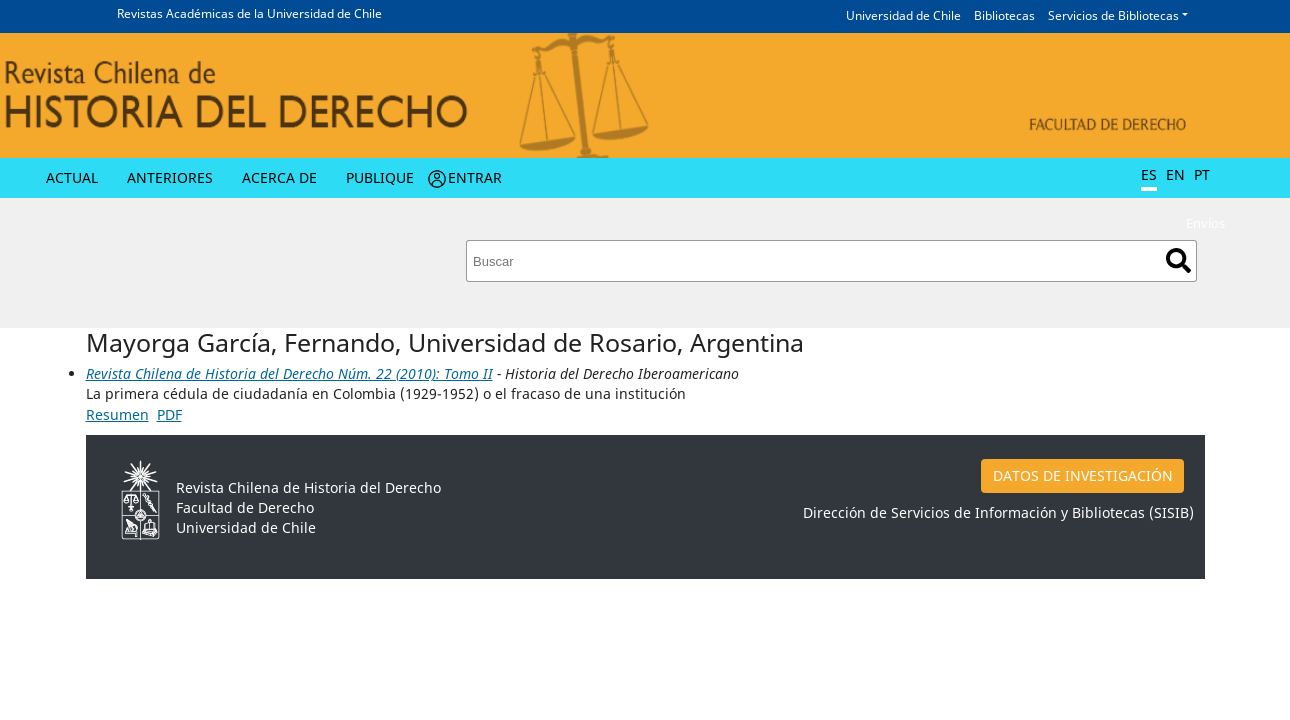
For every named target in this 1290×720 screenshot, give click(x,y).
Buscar (1178, 260)
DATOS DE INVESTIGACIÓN (1083, 475)
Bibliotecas (1004, 15)
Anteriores (170, 177)
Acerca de (279, 177)
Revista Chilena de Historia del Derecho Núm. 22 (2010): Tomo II (289, 373)
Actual (72, 177)
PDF (169, 414)
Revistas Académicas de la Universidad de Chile (249, 13)
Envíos (1205, 223)
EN (1175, 174)
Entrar (475, 177)
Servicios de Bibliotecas (1113, 15)
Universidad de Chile (903, 15)
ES (1149, 174)
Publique (380, 177)
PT (1202, 174)
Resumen (117, 414)
